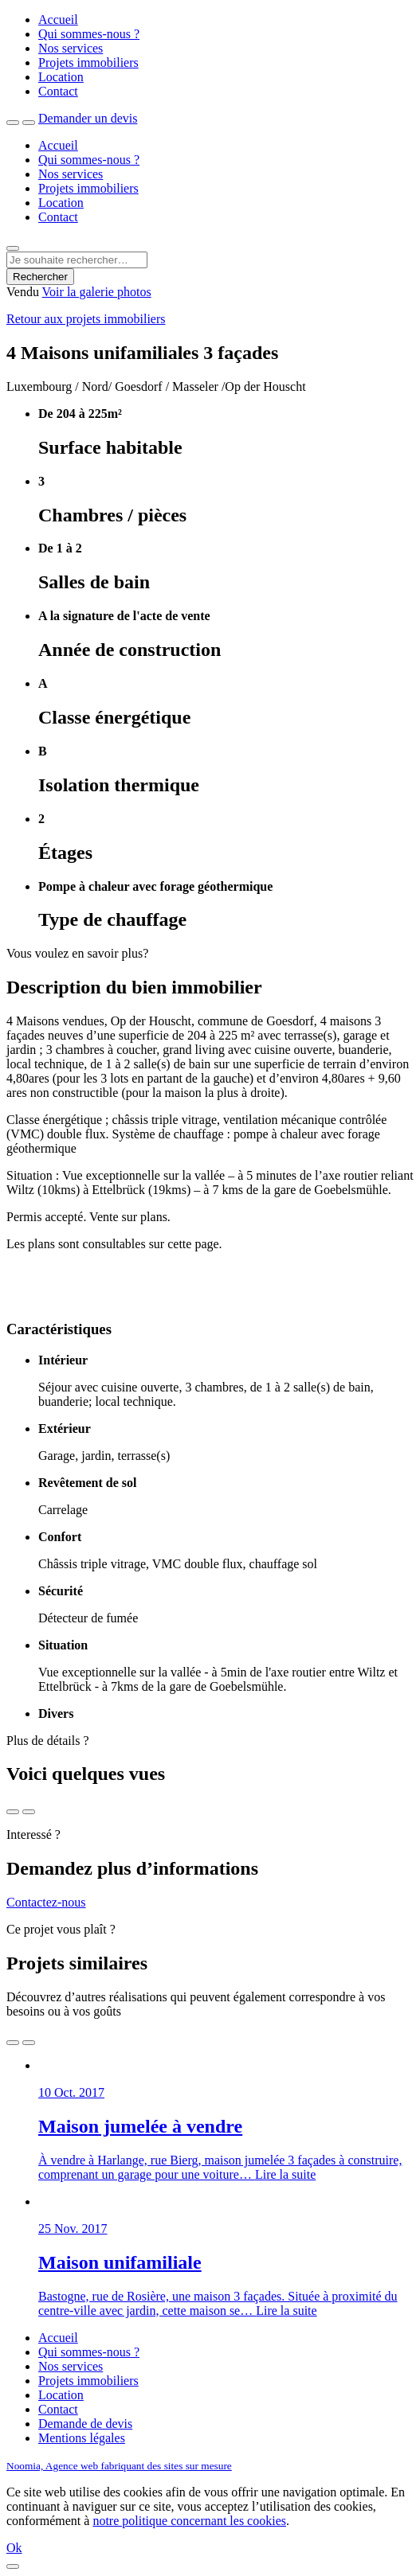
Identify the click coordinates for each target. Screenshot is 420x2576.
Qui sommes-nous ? (88, 34)
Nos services (70, 48)
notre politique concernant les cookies (189, 2520)
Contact (58, 91)
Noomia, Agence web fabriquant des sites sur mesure (119, 2466)
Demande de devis (85, 2423)
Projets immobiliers (88, 62)
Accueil (58, 19)
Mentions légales (81, 2438)
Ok (14, 2548)
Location (61, 77)
